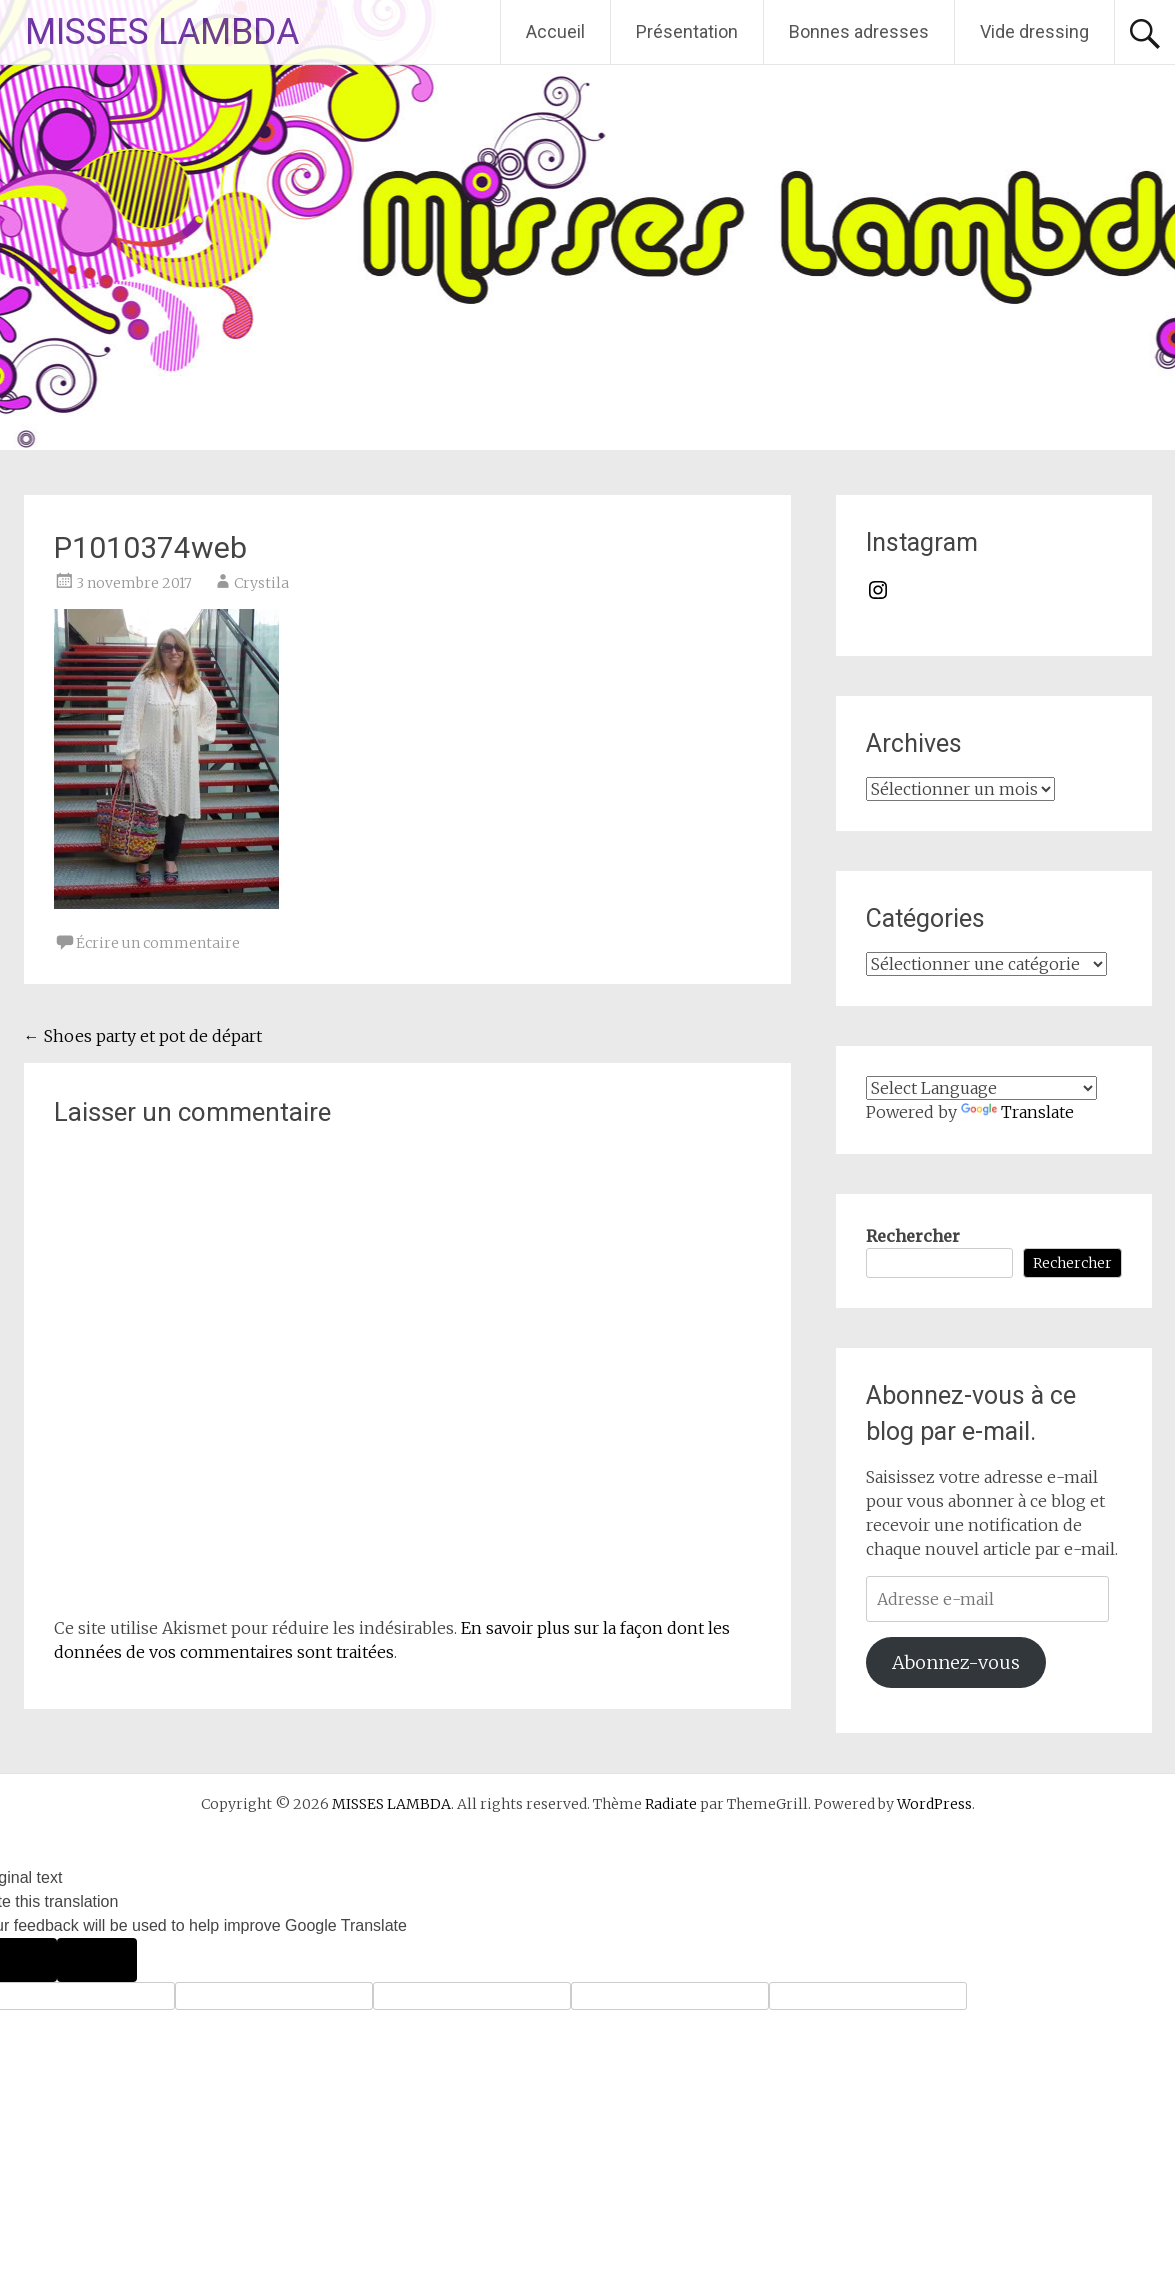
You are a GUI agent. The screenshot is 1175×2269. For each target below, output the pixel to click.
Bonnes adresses (859, 31)
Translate (1017, 1112)
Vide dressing (1034, 31)
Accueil (555, 31)
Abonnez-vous (956, 1662)
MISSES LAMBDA (162, 32)
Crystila (261, 583)
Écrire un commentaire (158, 943)
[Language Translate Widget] (981, 1088)
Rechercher (913, 1236)
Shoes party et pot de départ (143, 1036)
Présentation (687, 31)
